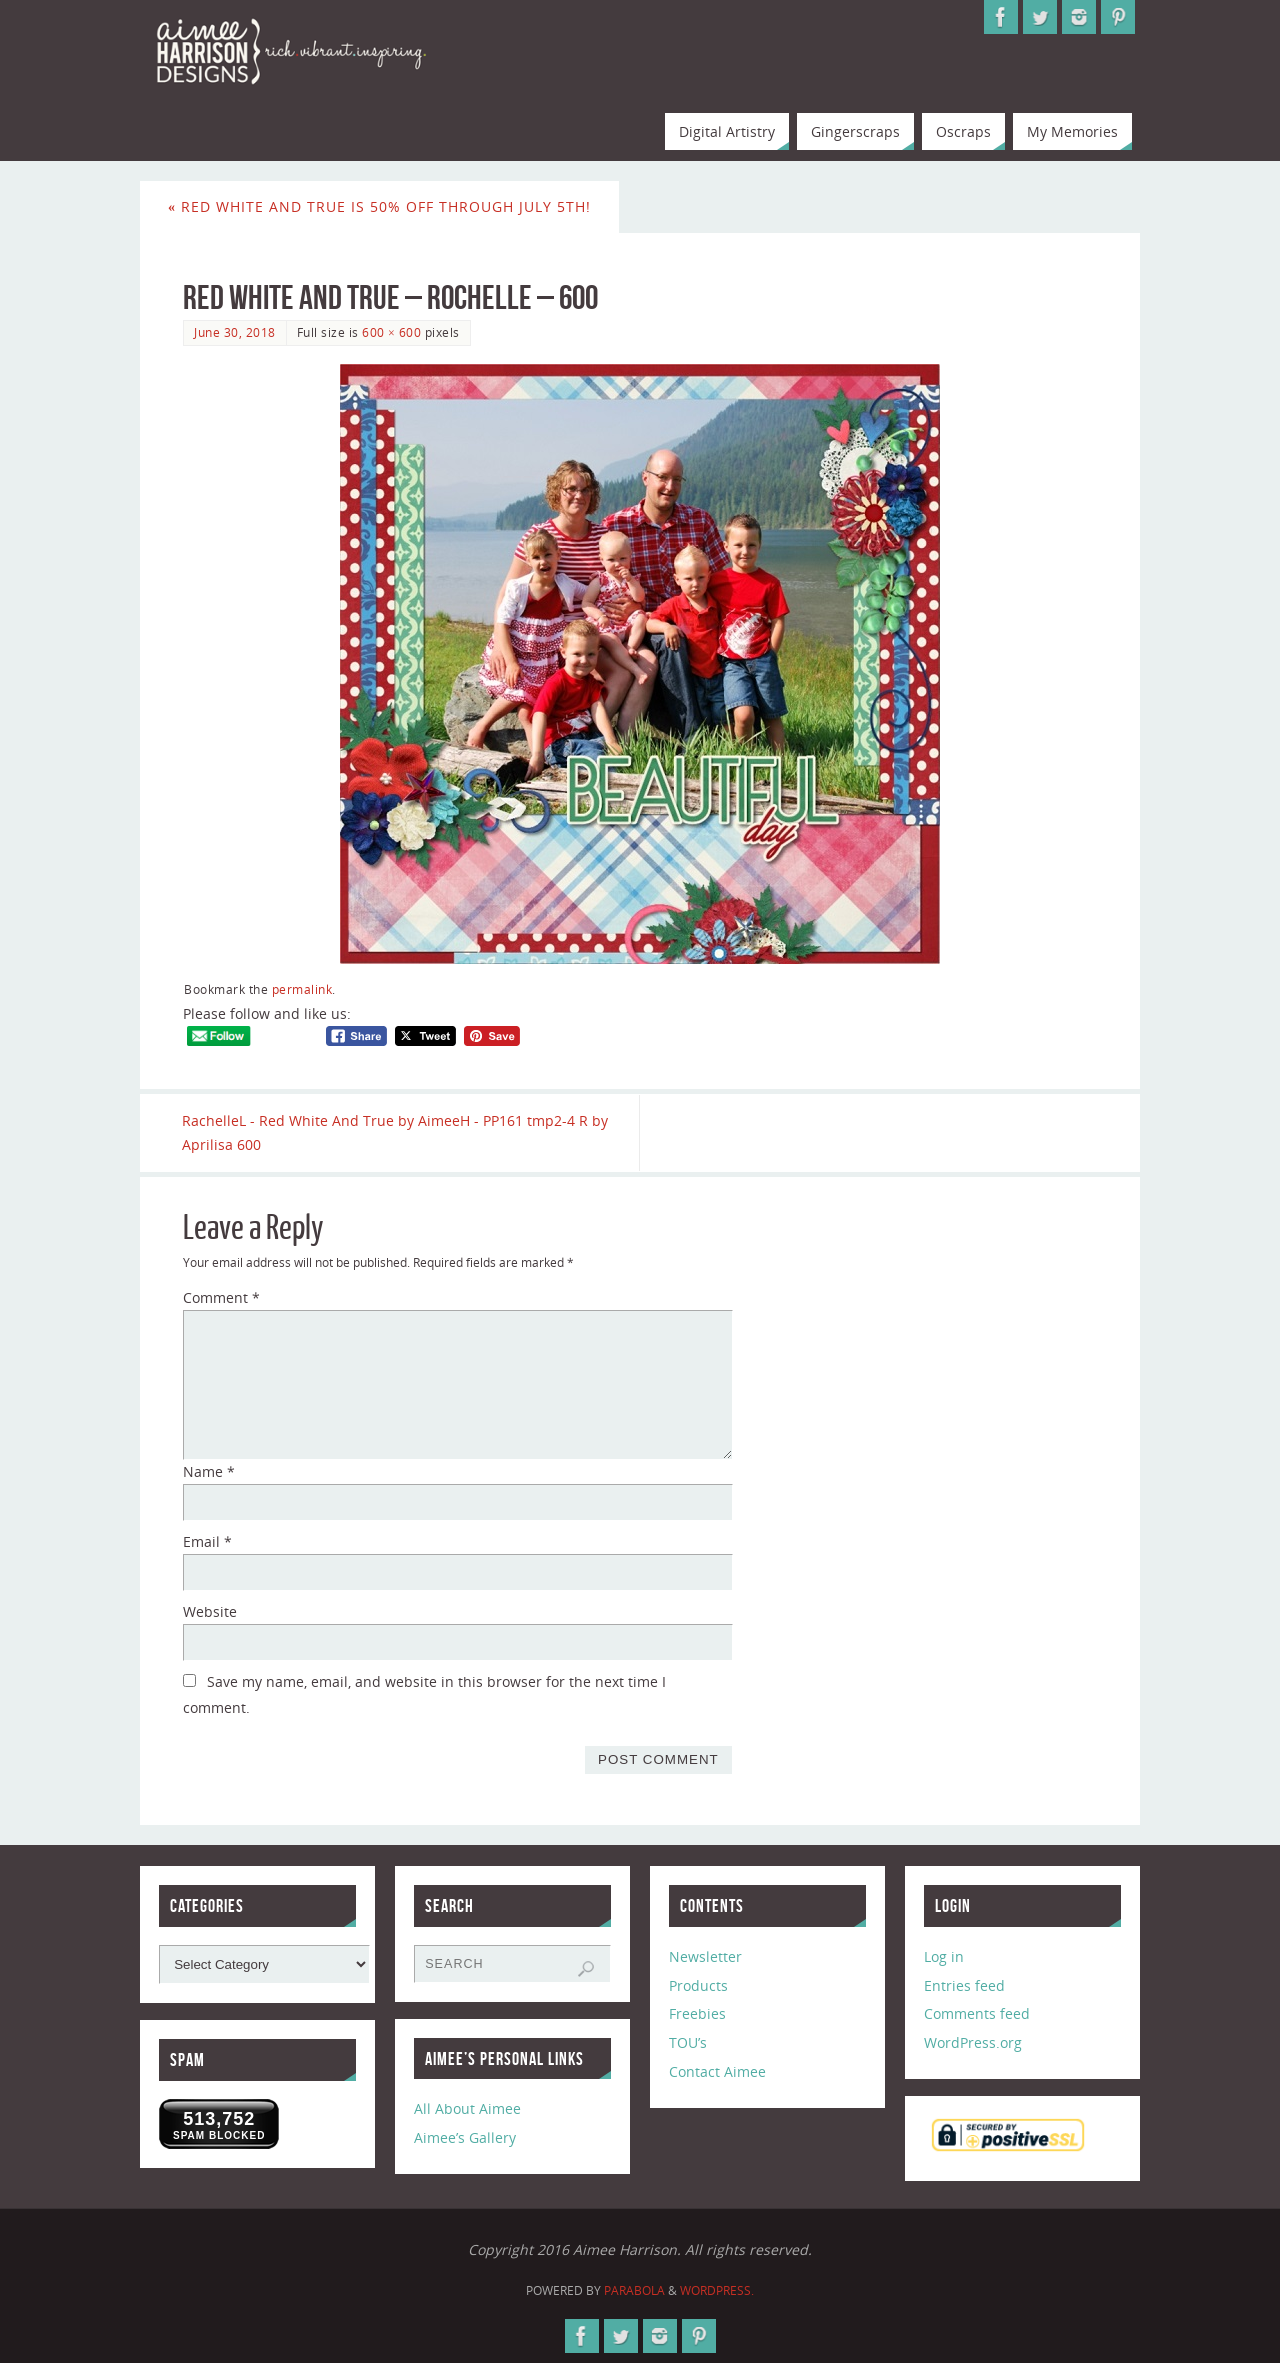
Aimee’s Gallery (465, 2137)
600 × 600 (391, 332)
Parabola (634, 2290)
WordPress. (717, 2290)
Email (207, 1541)
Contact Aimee (717, 2071)
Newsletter (705, 1956)
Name (209, 1471)
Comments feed (977, 2014)
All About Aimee (467, 2109)
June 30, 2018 (235, 332)
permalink (302, 989)
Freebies (697, 2014)
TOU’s (688, 2042)
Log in (944, 1956)
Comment (221, 1298)
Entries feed (964, 1985)
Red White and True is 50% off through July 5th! (379, 206)
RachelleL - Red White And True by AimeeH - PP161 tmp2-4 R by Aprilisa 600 (396, 1132)
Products (698, 1985)
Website (210, 1611)
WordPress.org (973, 2042)
